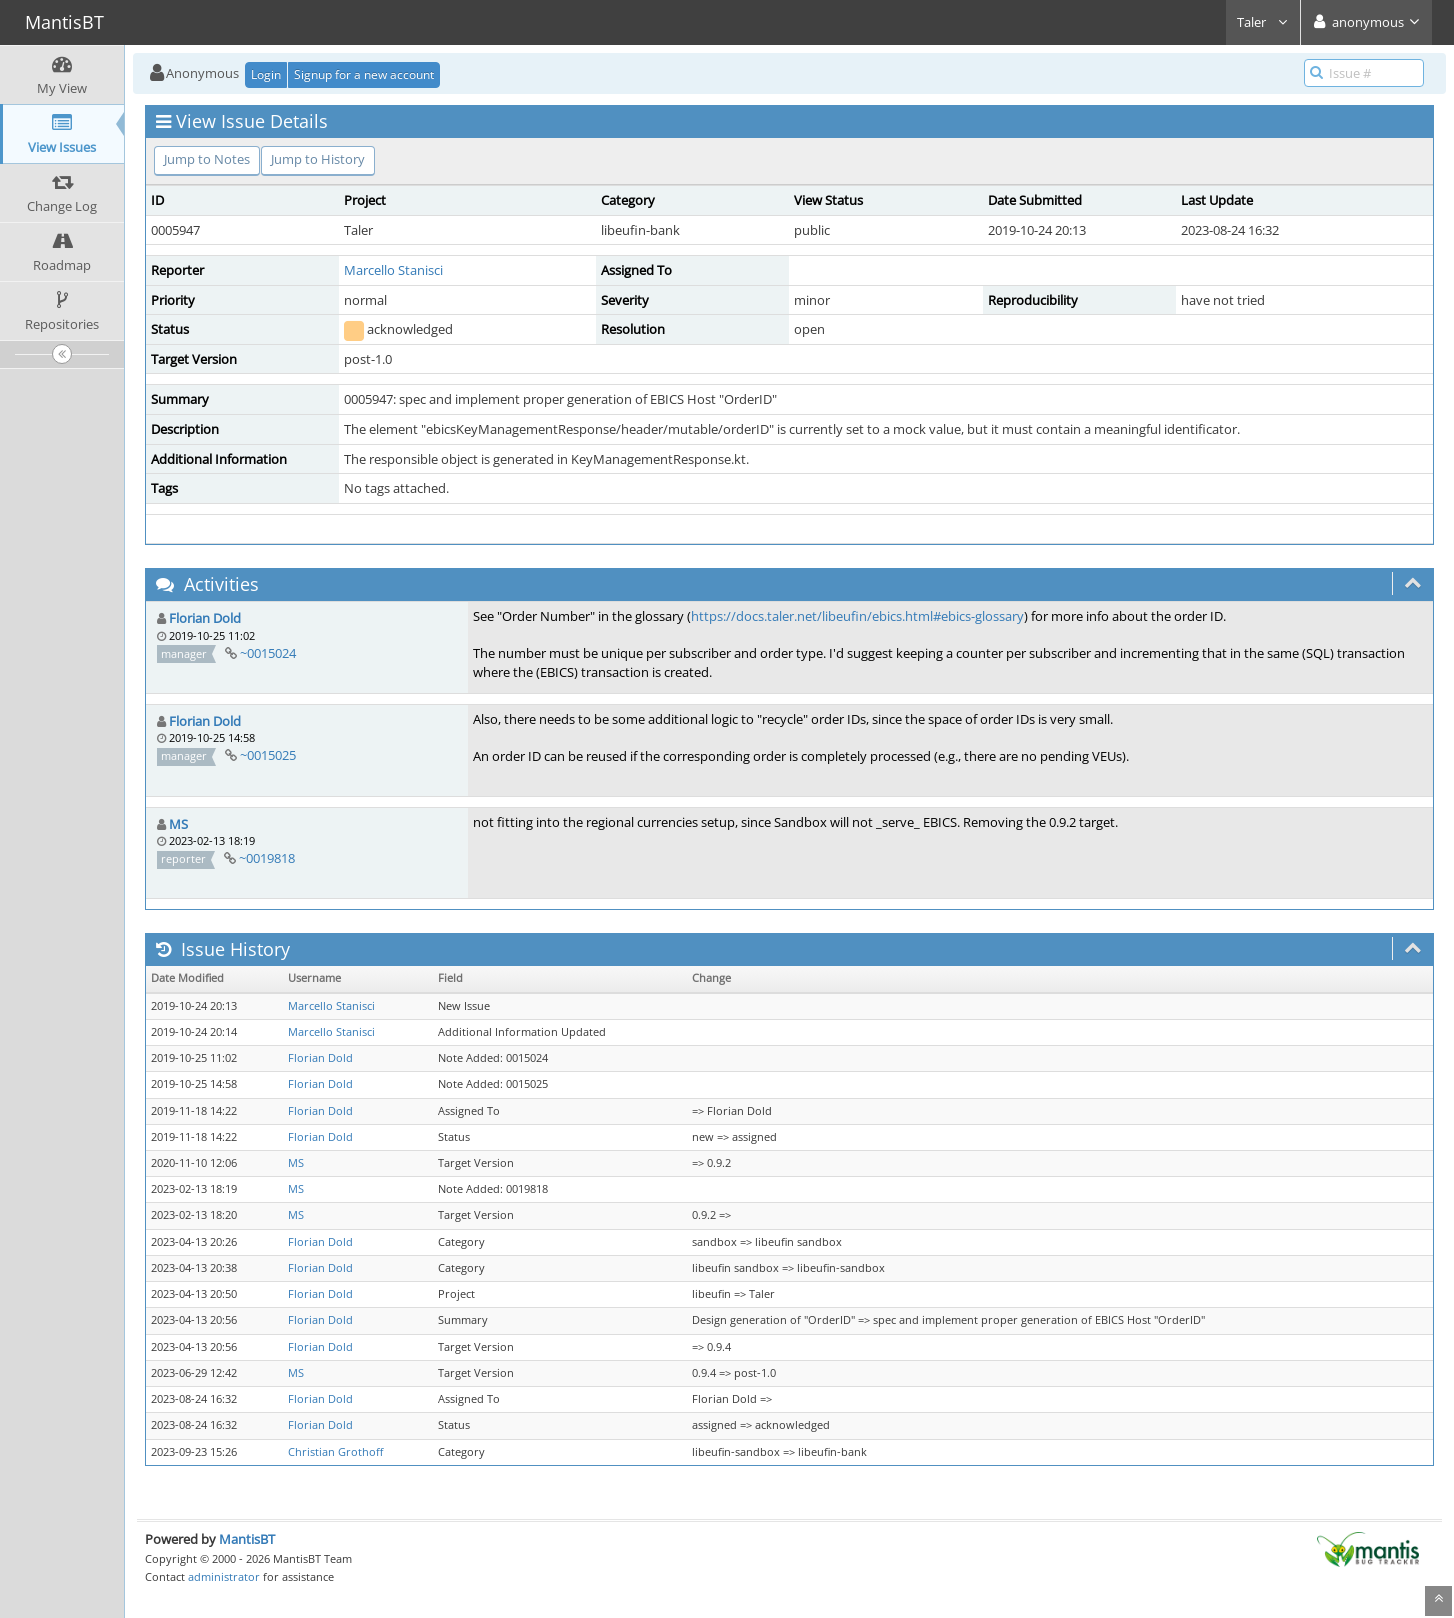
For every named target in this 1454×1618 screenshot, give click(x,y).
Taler (1263, 22)
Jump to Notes (207, 159)
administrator (224, 1576)
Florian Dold (205, 618)
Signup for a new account (364, 74)
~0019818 (267, 858)
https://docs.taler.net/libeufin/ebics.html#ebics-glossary (857, 616)
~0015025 (268, 755)
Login (266, 74)
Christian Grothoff (335, 1452)
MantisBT (247, 1539)
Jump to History (318, 159)
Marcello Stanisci (393, 270)
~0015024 (268, 653)
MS (178, 824)
